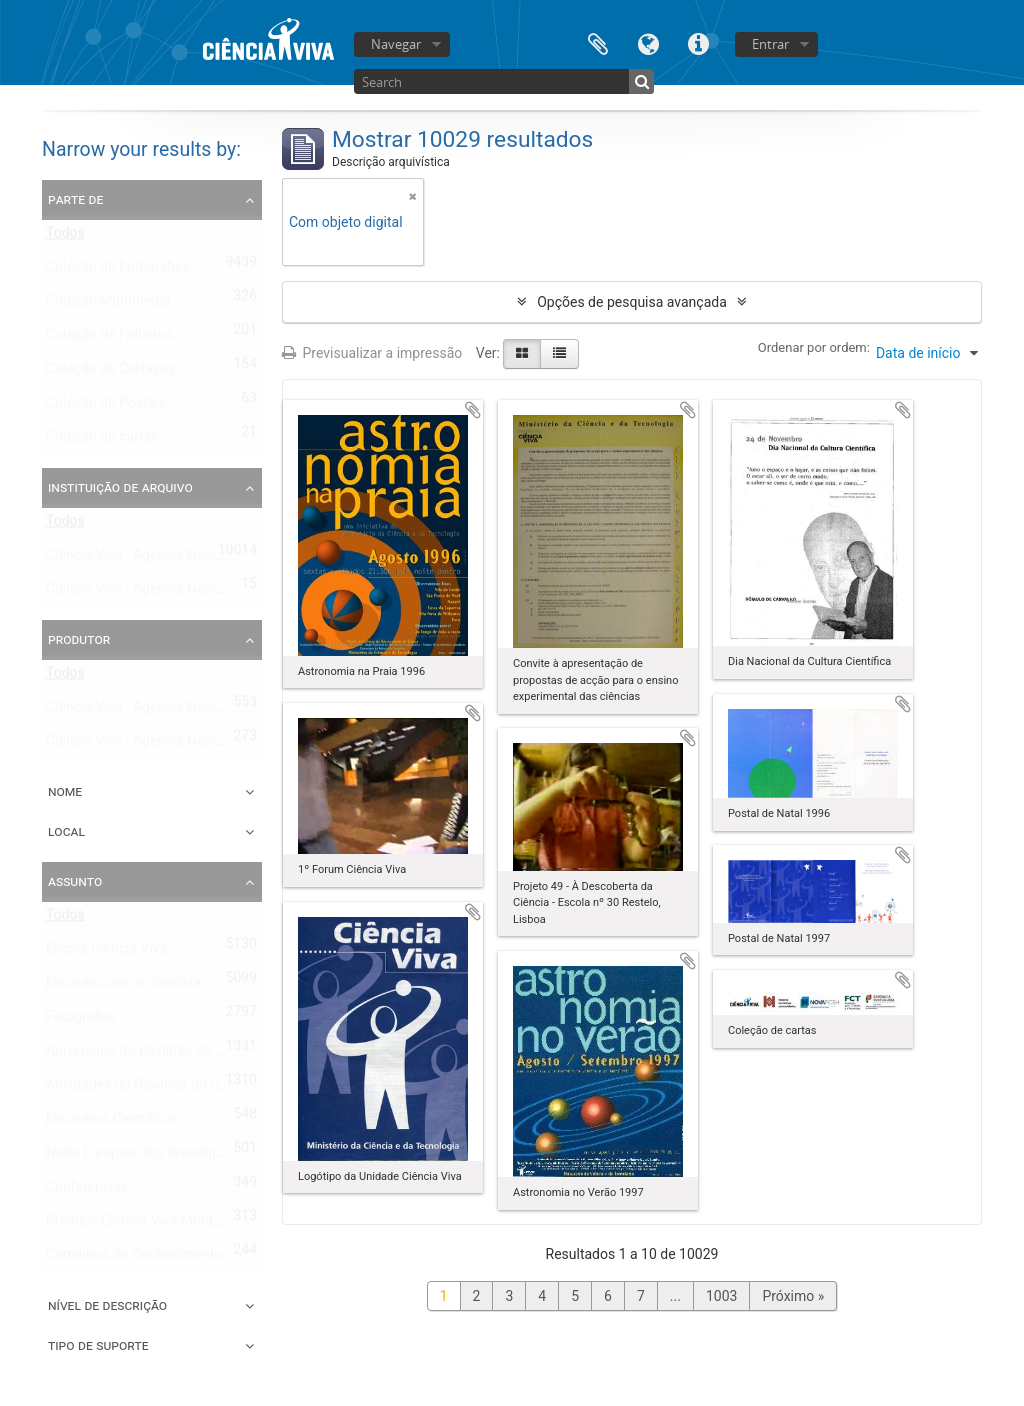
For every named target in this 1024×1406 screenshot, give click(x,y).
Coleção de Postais (106, 407)
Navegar (396, 44)
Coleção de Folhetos (109, 339)
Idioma (648, 42)
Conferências (87, 1191)
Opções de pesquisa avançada (632, 302)
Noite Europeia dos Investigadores (152, 1157)
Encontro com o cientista (123, 987)
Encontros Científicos (112, 1123)
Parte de (75, 199)
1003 (721, 1296)
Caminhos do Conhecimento (134, 1259)
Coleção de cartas (102, 441)
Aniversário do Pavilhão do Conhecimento (175, 1055)
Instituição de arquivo (120, 487)
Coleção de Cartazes (110, 373)
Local (66, 831)
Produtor (79, 639)
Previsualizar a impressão (372, 353)
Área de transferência (598, 42)
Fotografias (81, 1021)
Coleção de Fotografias (118, 271)
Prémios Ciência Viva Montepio (143, 1225)
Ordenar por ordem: (814, 347)
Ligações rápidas (698, 42)
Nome (65, 791)
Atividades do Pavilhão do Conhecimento (173, 1089)
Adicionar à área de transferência (473, 410)
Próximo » (793, 1296)
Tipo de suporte (98, 1345)
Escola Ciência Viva (106, 953)
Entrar (770, 44)
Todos (65, 237)
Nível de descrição (107, 1305)
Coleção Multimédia (108, 305)
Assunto (75, 881)
